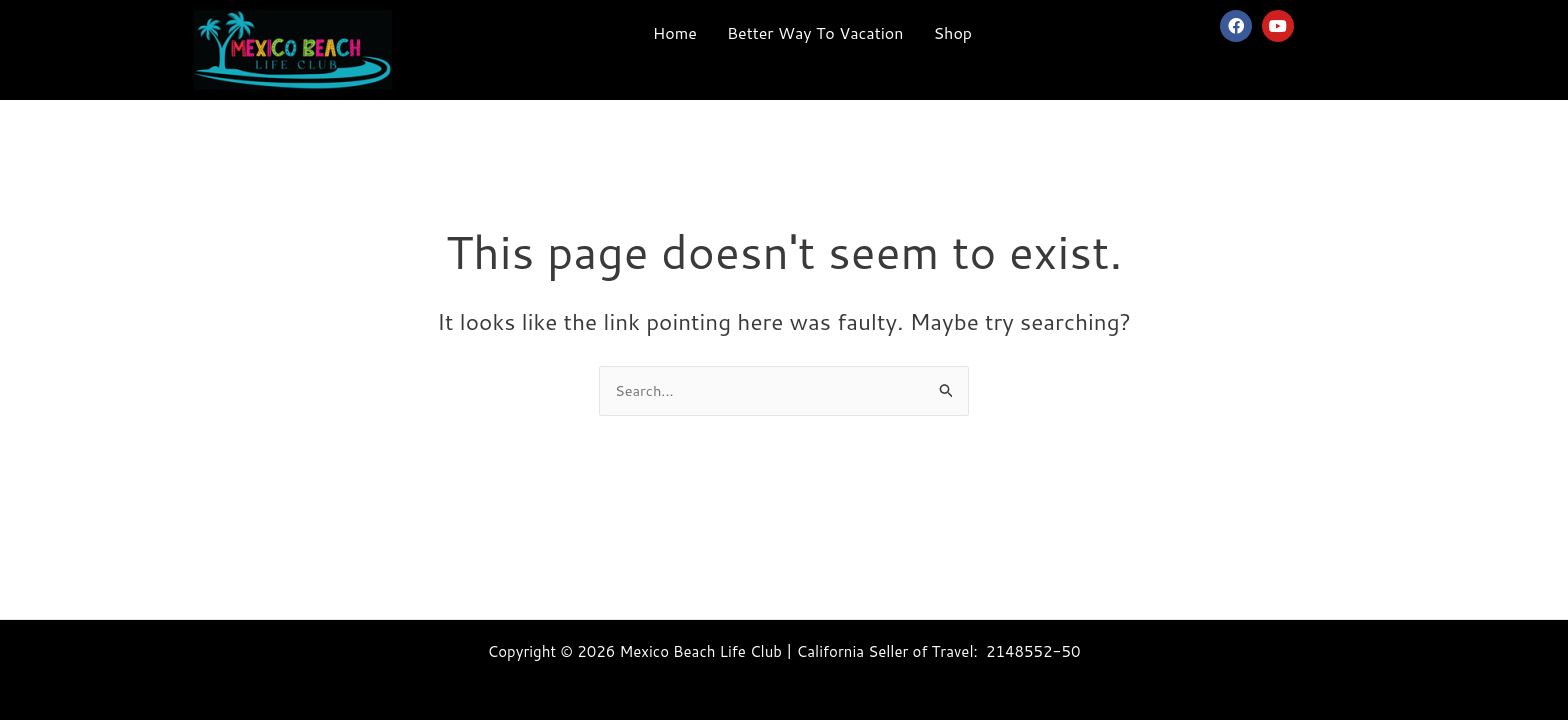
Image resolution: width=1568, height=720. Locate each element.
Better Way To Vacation (815, 32)
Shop (952, 32)
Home (675, 32)
